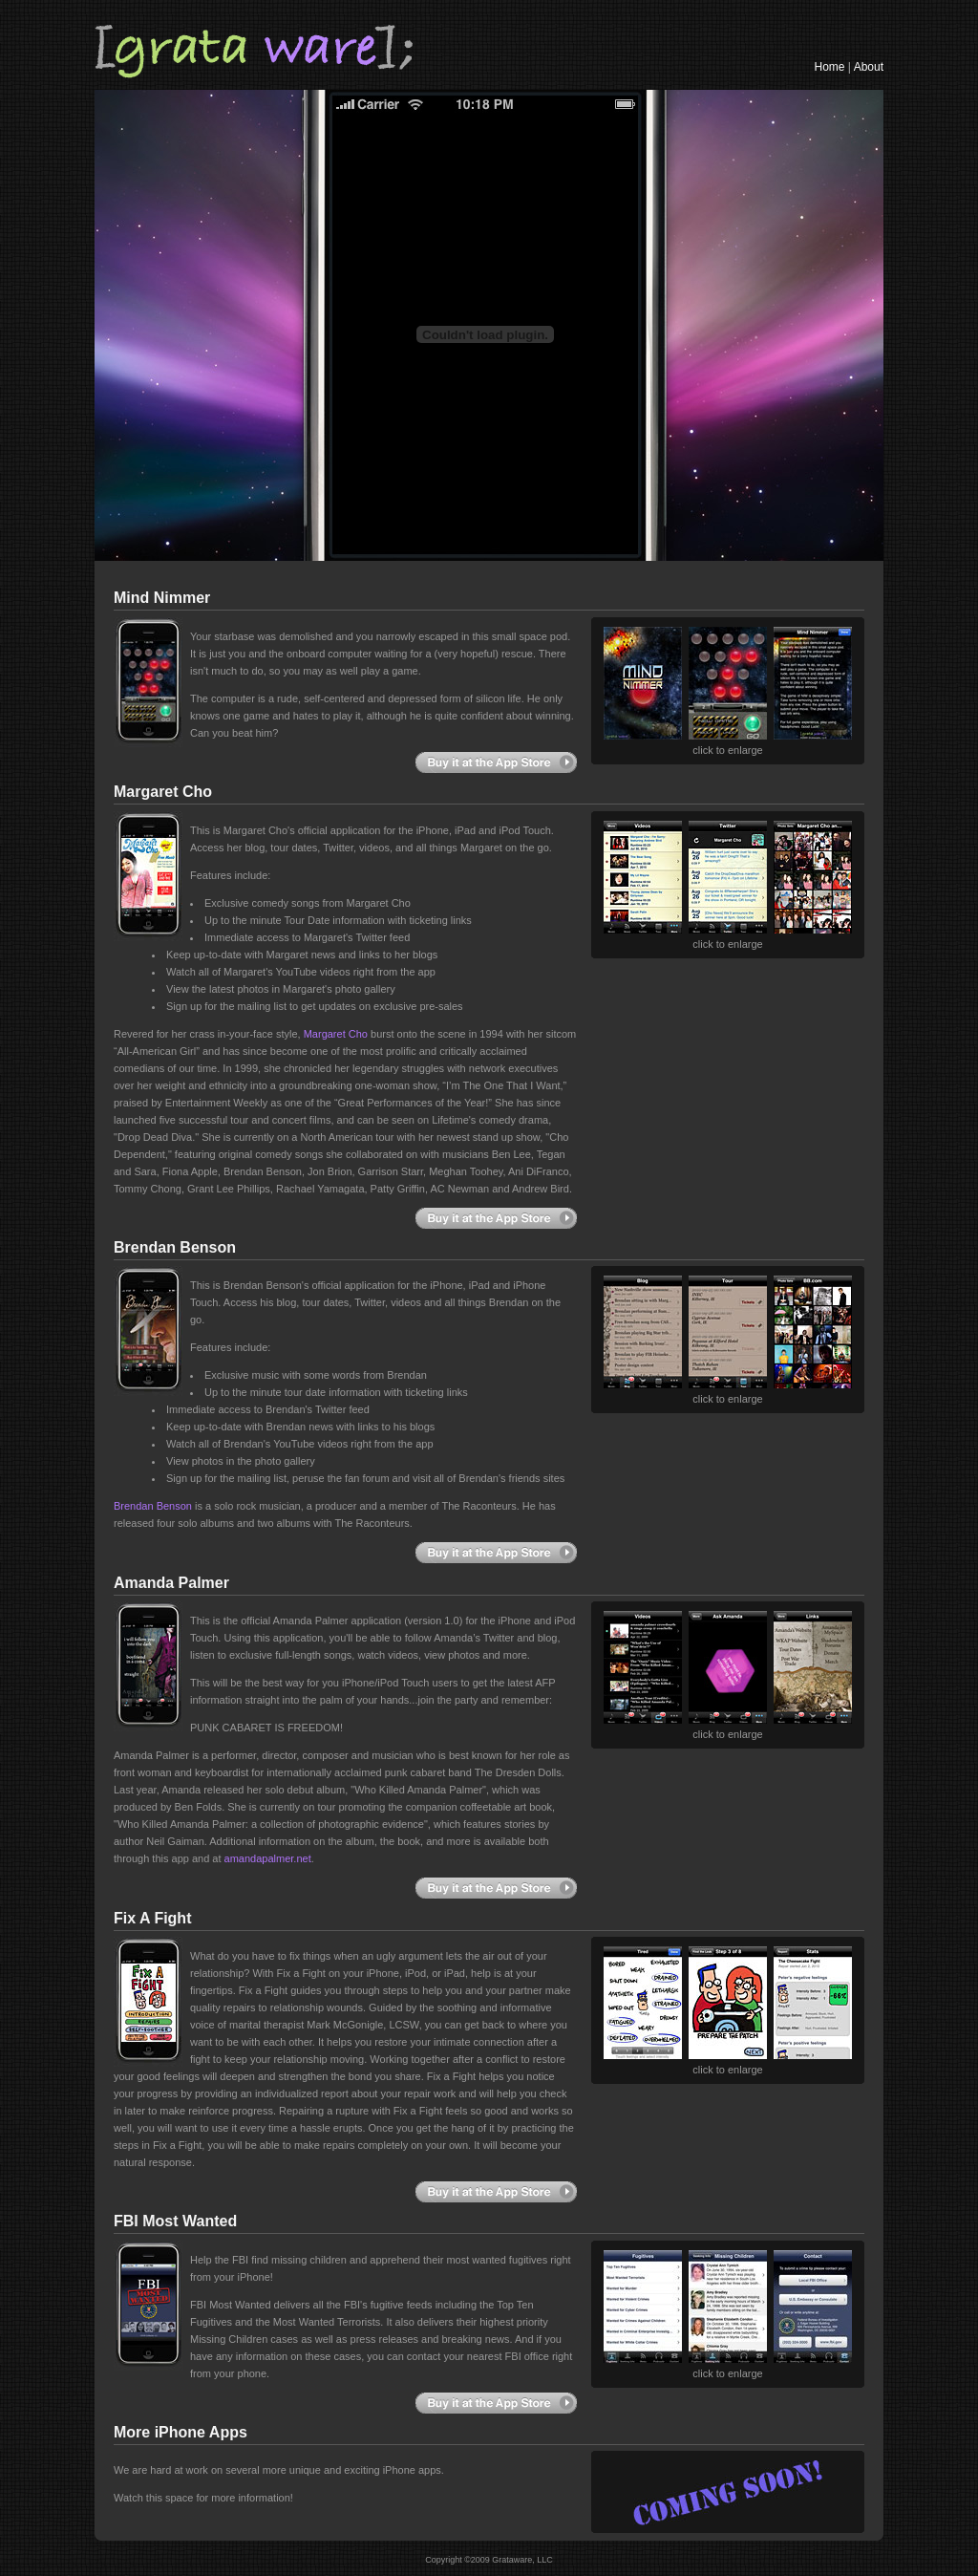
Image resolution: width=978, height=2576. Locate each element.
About (868, 67)
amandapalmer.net (267, 1858)
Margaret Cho (336, 1034)
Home (830, 67)
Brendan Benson (153, 1506)
